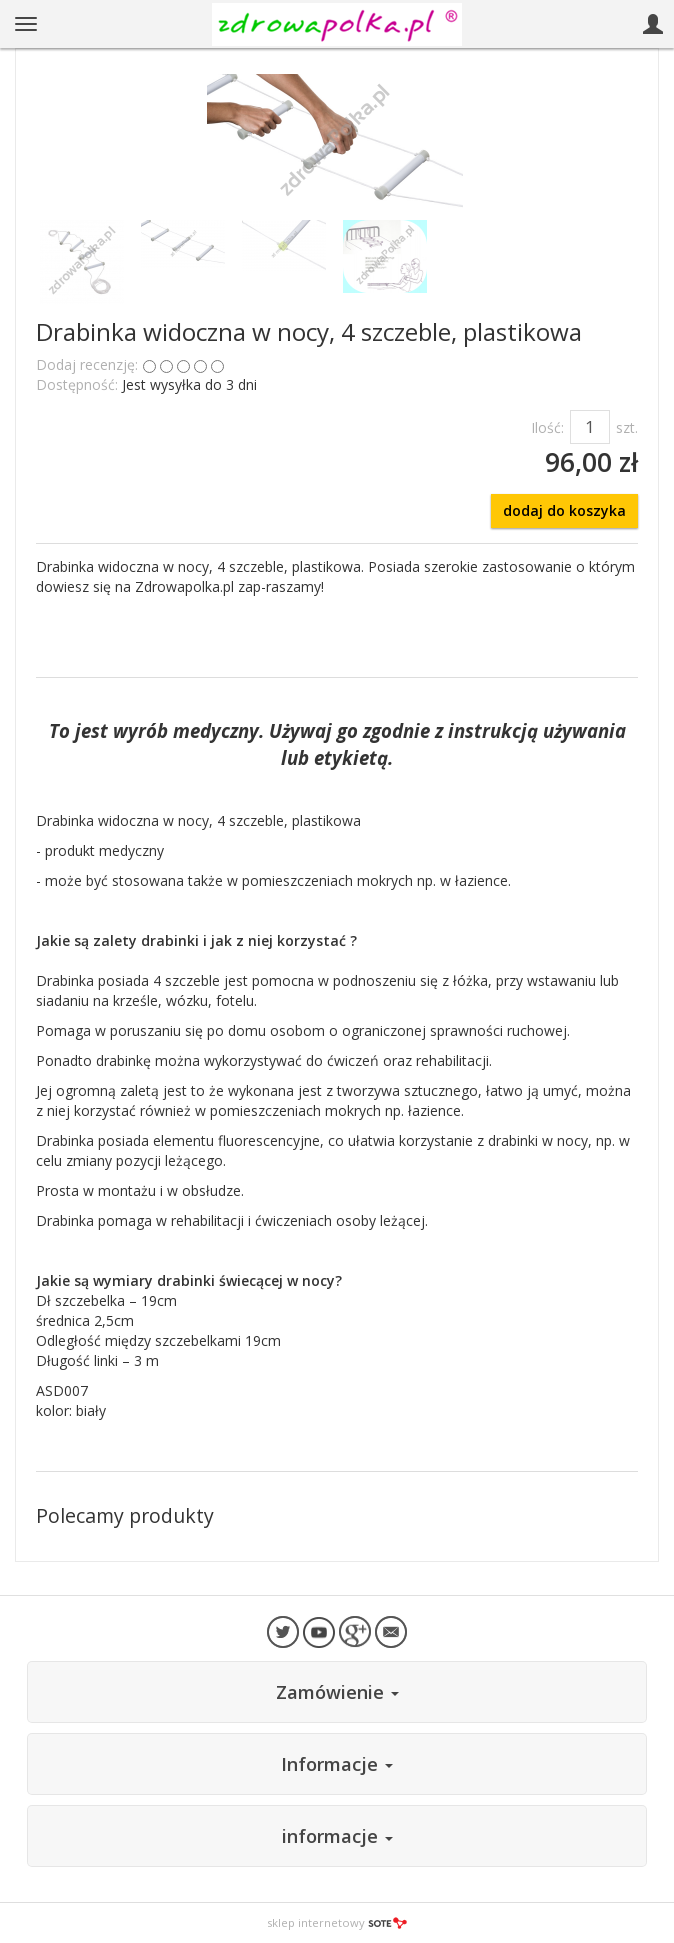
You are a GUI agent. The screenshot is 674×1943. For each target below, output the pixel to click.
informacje (337, 1836)
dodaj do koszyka (564, 510)
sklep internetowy (337, 1922)
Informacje (337, 1764)
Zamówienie (337, 1692)
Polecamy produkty (125, 1515)
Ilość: (547, 427)
